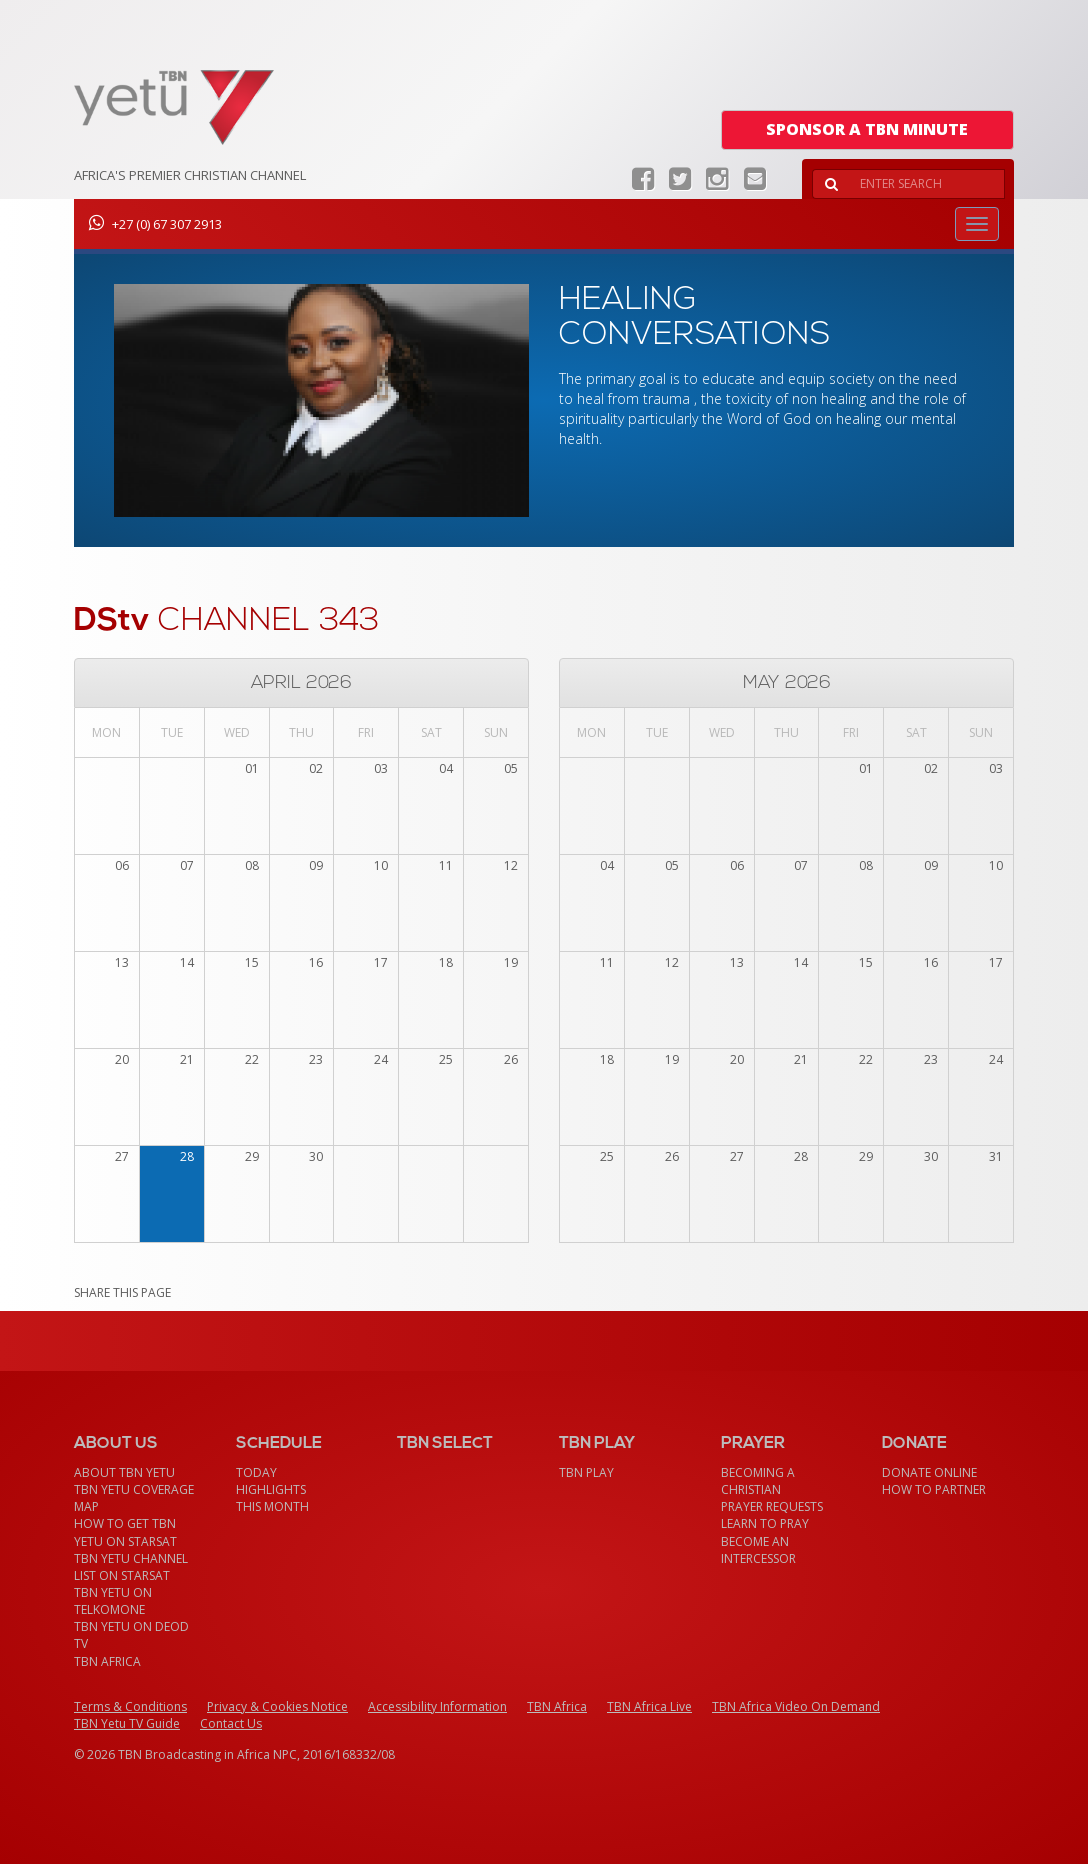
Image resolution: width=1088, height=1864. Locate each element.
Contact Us (231, 1723)
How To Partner (934, 1489)
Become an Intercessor (758, 1550)
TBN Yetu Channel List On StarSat (131, 1567)
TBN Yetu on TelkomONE (113, 1601)
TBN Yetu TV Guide (127, 1723)
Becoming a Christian (758, 1481)
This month (272, 1506)
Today (256, 1472)
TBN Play (586, 1472)
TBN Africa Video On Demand (796, 1706)
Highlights (271, 1489)
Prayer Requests (772, 1506)
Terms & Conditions (130, 1706)
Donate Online (929, 1472)
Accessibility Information (437, 1706)
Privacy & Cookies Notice (277, 1706)
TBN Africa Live (649, 1706)
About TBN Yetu (124, 1472)
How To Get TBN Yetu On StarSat (125, 1532)
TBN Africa (107, 1661)
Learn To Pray (765, 1523)
